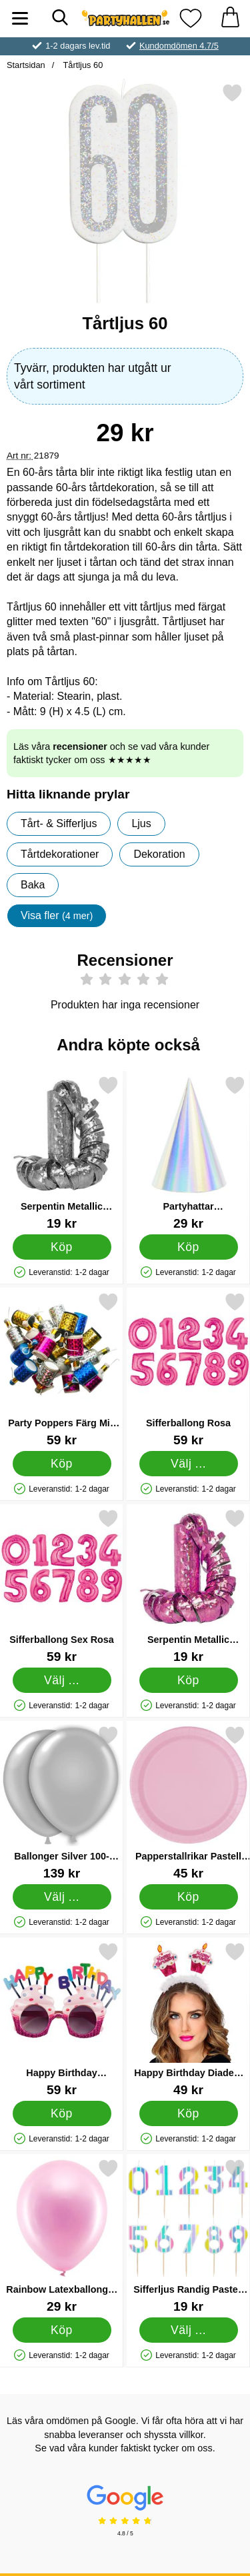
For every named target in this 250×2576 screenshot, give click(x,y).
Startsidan (26, 65)
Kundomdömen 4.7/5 (179, 46)
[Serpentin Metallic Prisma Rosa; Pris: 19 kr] (188, 1586)
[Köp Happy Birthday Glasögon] (62, 2113)
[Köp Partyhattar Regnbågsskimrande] (188, 1247)
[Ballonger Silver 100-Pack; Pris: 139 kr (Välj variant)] (61, 1802)
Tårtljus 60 (82, 65)
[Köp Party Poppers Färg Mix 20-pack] (62, 1463)
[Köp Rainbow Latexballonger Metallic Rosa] (62, 2330)
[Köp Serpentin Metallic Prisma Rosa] (188, 1680)
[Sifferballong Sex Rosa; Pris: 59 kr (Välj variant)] (61, 1586)
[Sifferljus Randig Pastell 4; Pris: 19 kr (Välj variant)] (188, 2235)
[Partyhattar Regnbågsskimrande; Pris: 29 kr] (188, 1152)
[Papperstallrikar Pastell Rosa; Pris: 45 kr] (188, 1802)
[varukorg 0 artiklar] (230, 18)
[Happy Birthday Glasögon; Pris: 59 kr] (61, 2019)
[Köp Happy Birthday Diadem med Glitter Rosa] (188, 2113)
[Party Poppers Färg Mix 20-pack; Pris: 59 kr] (61, 1369)
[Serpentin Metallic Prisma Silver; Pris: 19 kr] (61, 1152)
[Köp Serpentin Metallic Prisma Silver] (62, 1247)
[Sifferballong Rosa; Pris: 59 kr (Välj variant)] (188, 1369)
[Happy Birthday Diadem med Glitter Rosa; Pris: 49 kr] (188, 2019)
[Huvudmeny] (20, 18)
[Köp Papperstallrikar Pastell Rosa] (188, 1897)
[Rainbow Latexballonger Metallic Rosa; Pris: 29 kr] (61, 2235)
